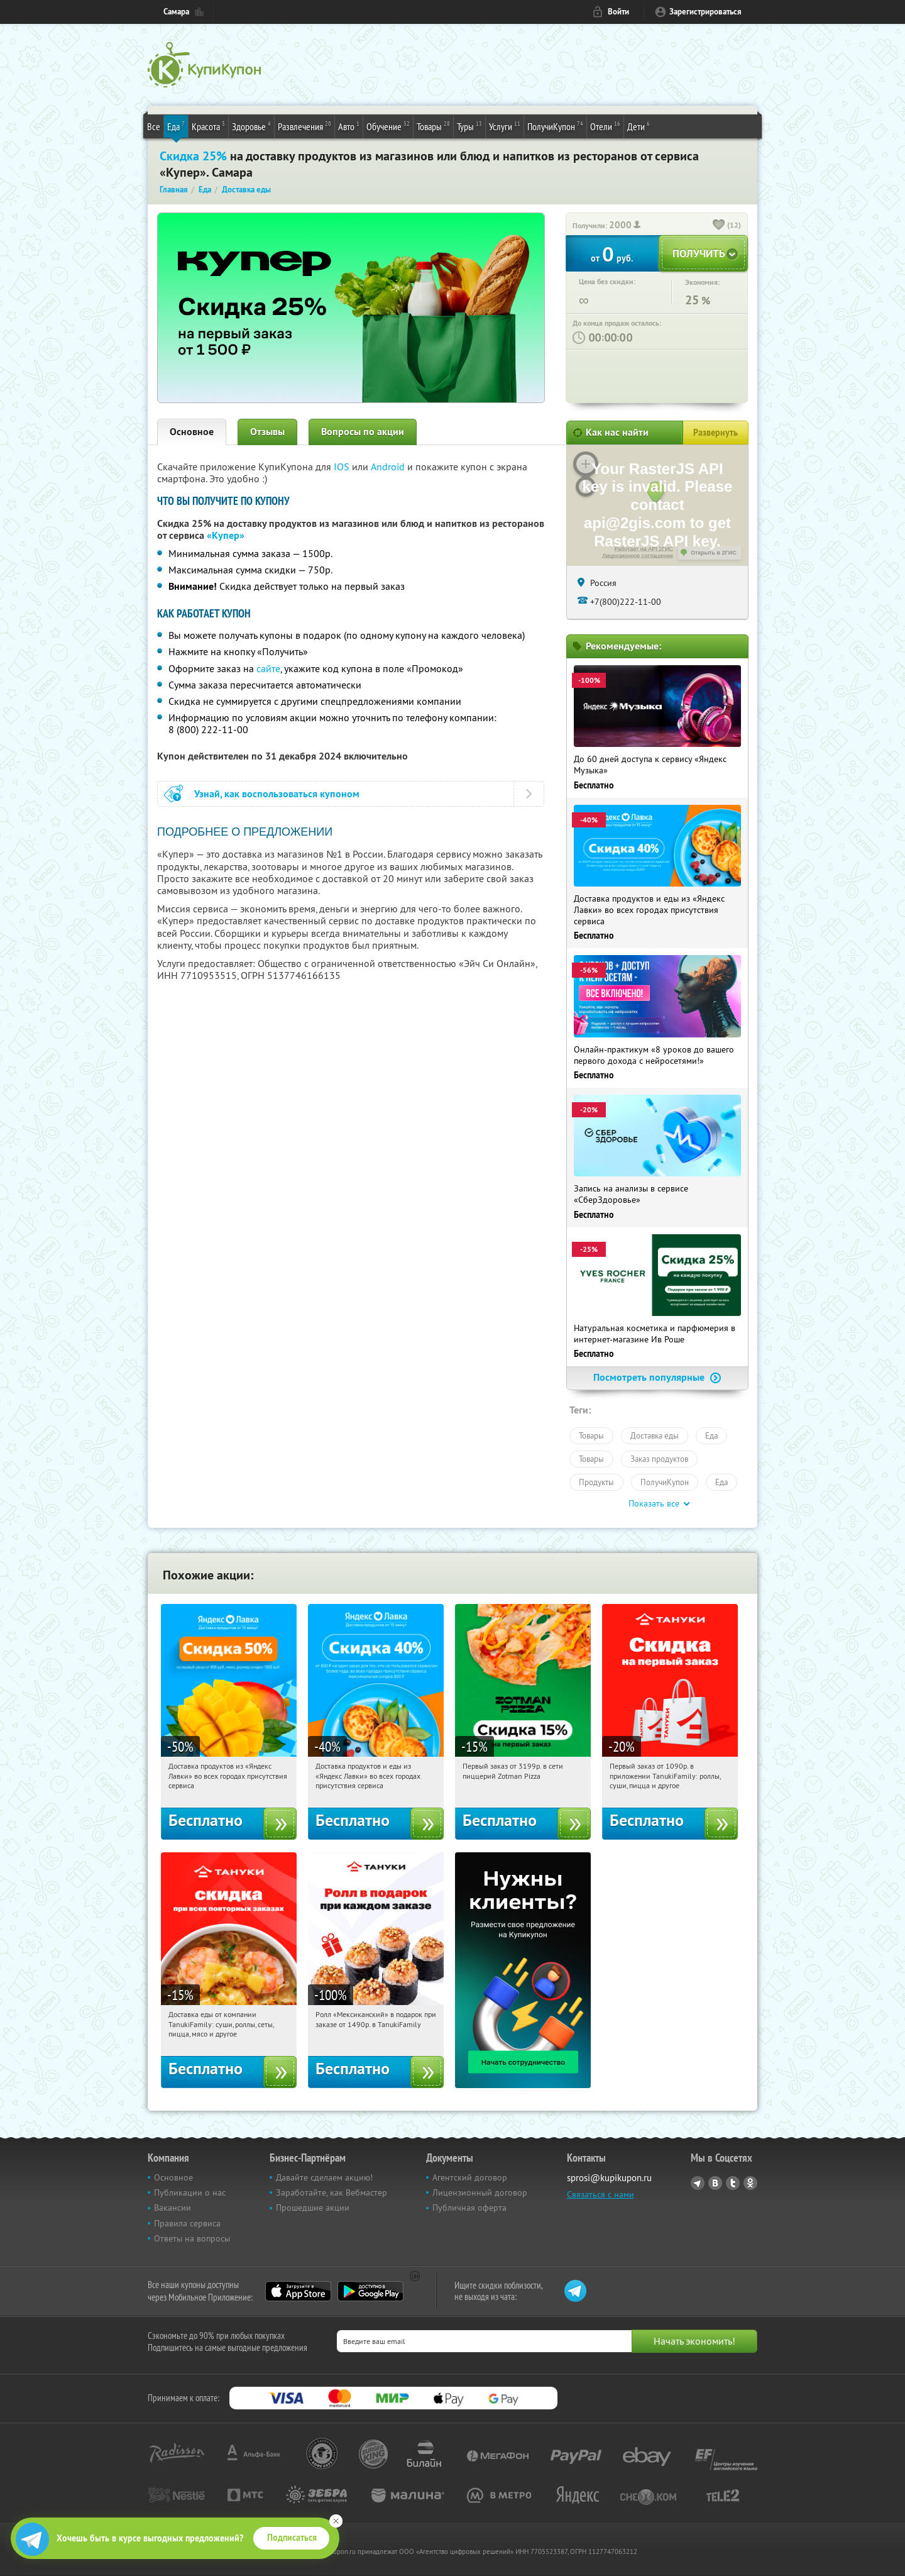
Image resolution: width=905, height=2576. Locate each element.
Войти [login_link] (618, 11)
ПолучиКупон (555, 126)
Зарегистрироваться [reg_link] (705, 11)
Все (153, 126)
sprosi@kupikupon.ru (609, 2178)
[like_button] (719, 225)
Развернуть (715, 432)
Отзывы (267, 431)
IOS (343, 466)
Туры (469, 126)
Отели (605, 126)
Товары (433, 126)
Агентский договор (469, 2177)
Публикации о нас (190, 2192)
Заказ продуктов (659, 1459)
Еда (176, 126)
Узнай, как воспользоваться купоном (276, 793)
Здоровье (251, 126)
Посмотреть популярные (657, 1377)
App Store (298, 2291)
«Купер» (225, 535)
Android (389, 466)
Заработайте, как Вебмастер (331, 2192)
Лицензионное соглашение (637, 556)
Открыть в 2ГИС (714, 553)
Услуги (504, 126)
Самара (176, 11)
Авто (348, 126)
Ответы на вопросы (192, 2238)
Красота (208, 126)
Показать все (653, 1503)
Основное (192, 431)
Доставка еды (654, 1435)
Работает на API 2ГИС (644, 549)
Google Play (370, 2291)
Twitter (733, 2183)
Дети (638, 126)
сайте (268, 668)
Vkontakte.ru (715, 2183)
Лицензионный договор (479, 2192)
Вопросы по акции (362, 431)
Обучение (388, 126)
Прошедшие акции (312, 2207)
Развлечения (304, 126)
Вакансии (172, 2207)
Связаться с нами (600, 2194)
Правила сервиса (187, 2223)
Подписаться (292, 2537)
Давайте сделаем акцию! (324, 2177)
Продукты (596, 1482)
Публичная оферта (469, 2207)
